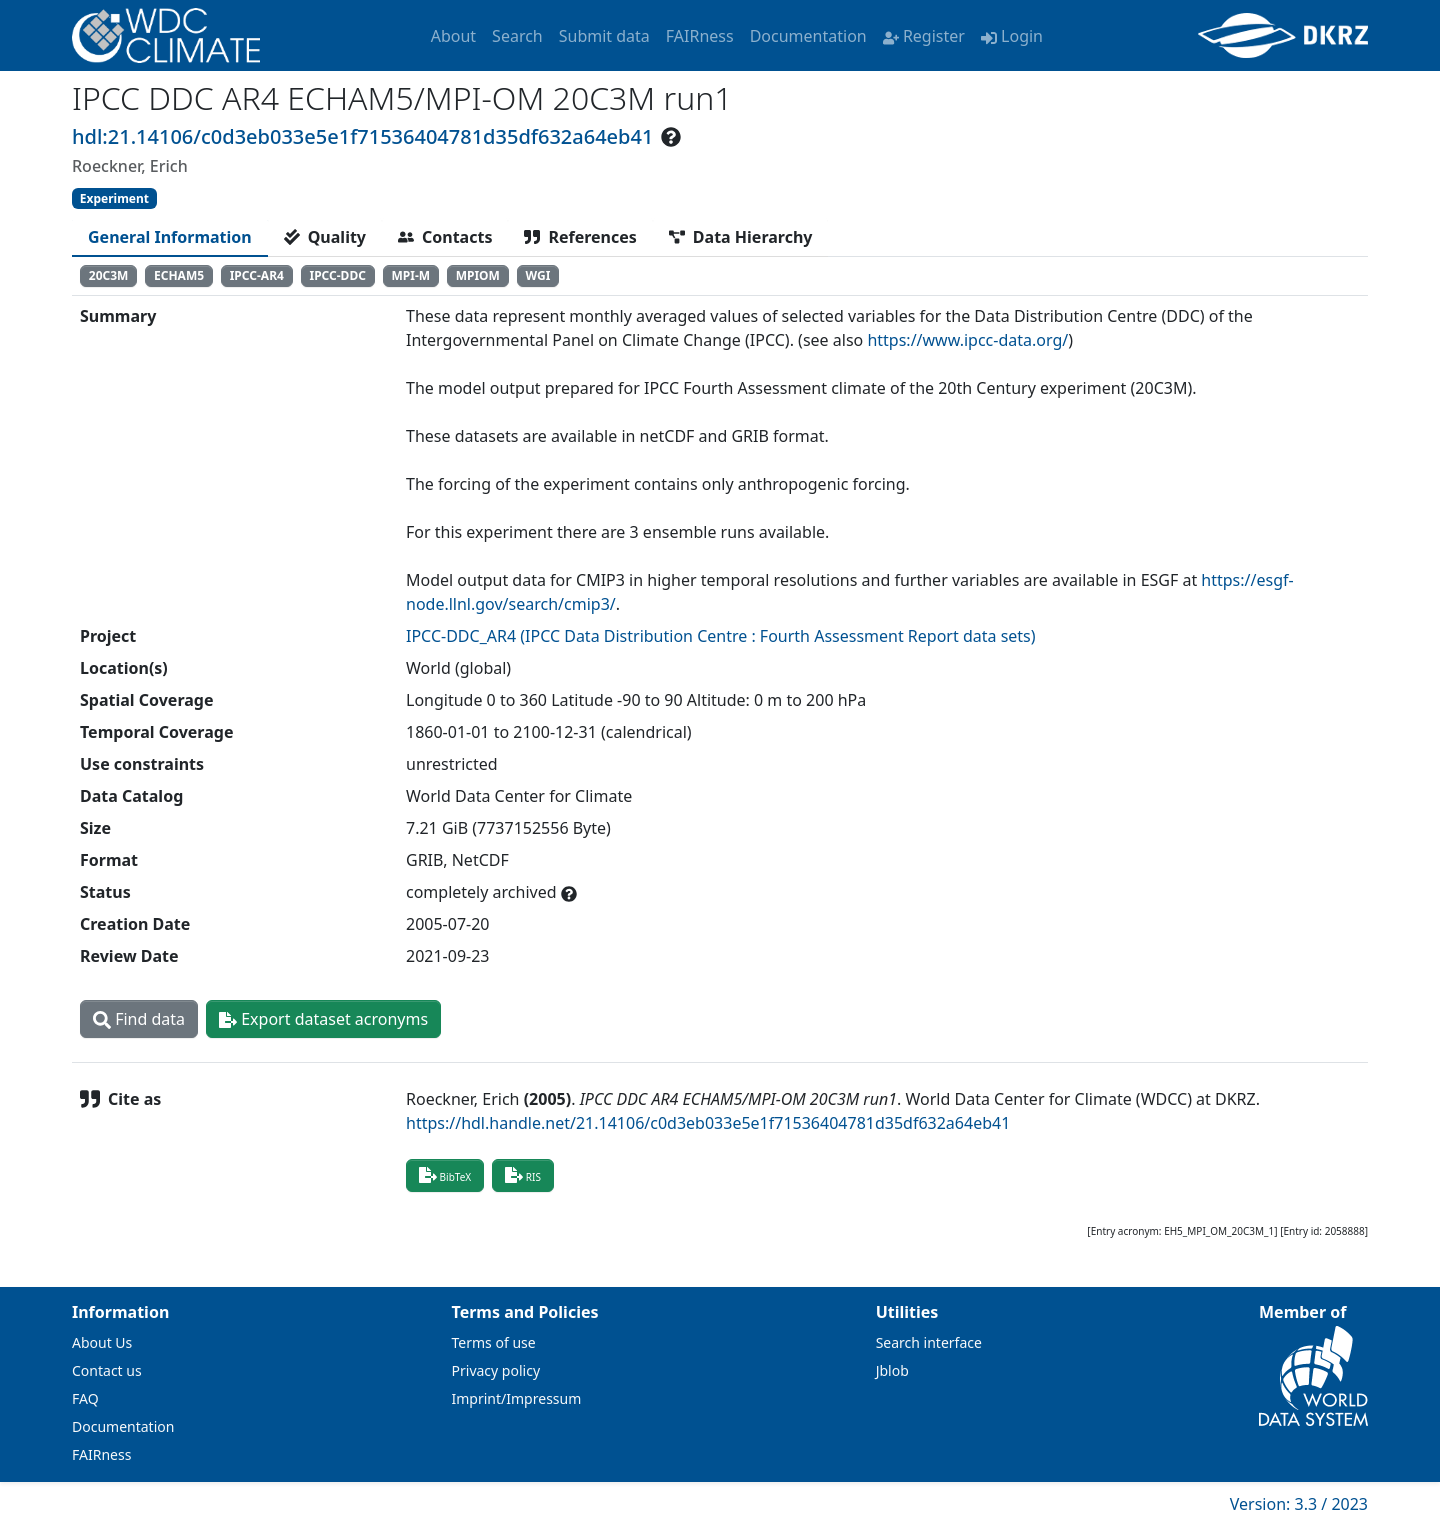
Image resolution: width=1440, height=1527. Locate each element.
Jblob (892, 1370)
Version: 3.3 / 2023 (1299, 1504)
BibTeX (445, 1175)
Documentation (808, 36)
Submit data (604, 36)
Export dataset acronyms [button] (323, 1019)
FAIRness (700, 36)
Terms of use (494, 1342)
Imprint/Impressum (517, 1398)
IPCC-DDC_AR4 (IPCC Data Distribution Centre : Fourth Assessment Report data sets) (721, 636)
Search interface (929, 1342)
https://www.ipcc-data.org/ (967, 340)
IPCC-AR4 (257, 275)
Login (1012, 36)
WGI (538, 275)
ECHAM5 (179, 275)
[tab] (170, 237)
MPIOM (478, 275)
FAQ (85, 1398)
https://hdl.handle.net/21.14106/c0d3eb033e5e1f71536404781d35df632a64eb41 (708, 1123)
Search (517, 36)
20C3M (109, 275)
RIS (523, 1175)
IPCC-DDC (337, 275)
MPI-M (410, 275)
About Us (102, 1342)
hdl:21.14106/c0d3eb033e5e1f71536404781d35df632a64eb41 (362, 136)
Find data (139, 1019)
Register (924, 36)
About (453, 36)
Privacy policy (496, 1370)
